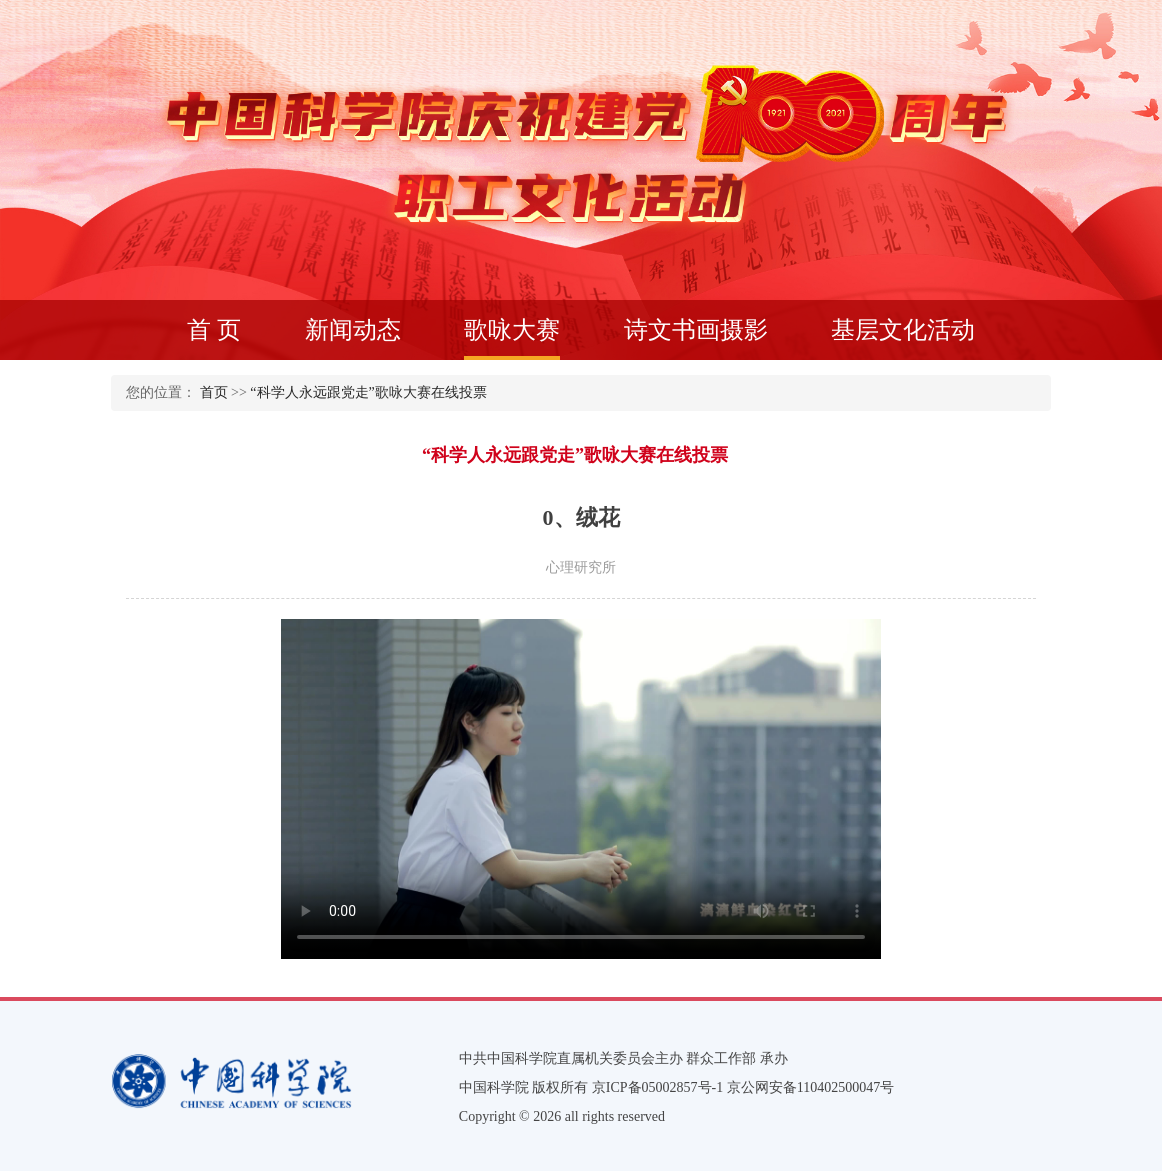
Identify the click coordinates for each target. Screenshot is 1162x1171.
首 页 (214, 330)
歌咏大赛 (512, 338)
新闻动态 (353, 330)
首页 (214, 392)
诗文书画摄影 (696, 330)
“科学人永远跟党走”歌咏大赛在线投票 (368, 392)
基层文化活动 (903, 330)
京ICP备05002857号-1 (657, 1087)
